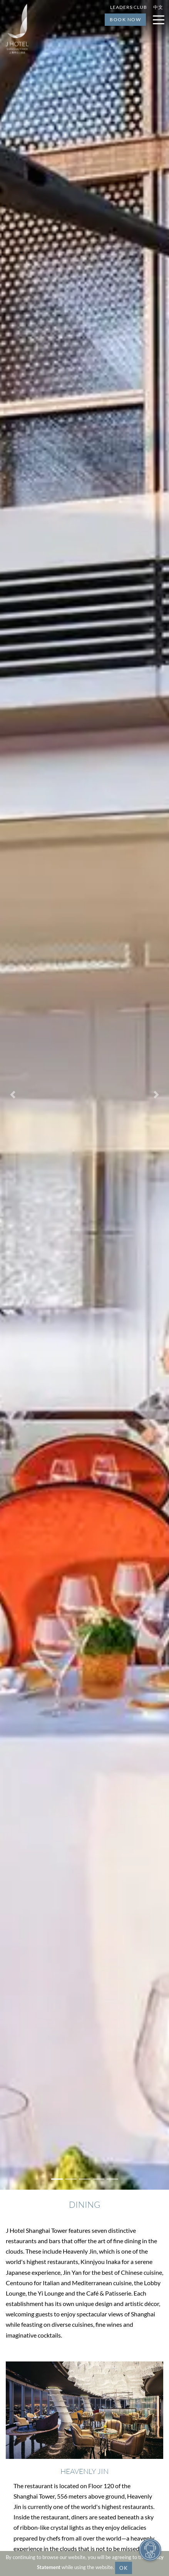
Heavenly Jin (84, 2471)
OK (123, 2568)
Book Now (125, 19)
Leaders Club (128, 7)
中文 (158, 7)
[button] (12, 1095)
